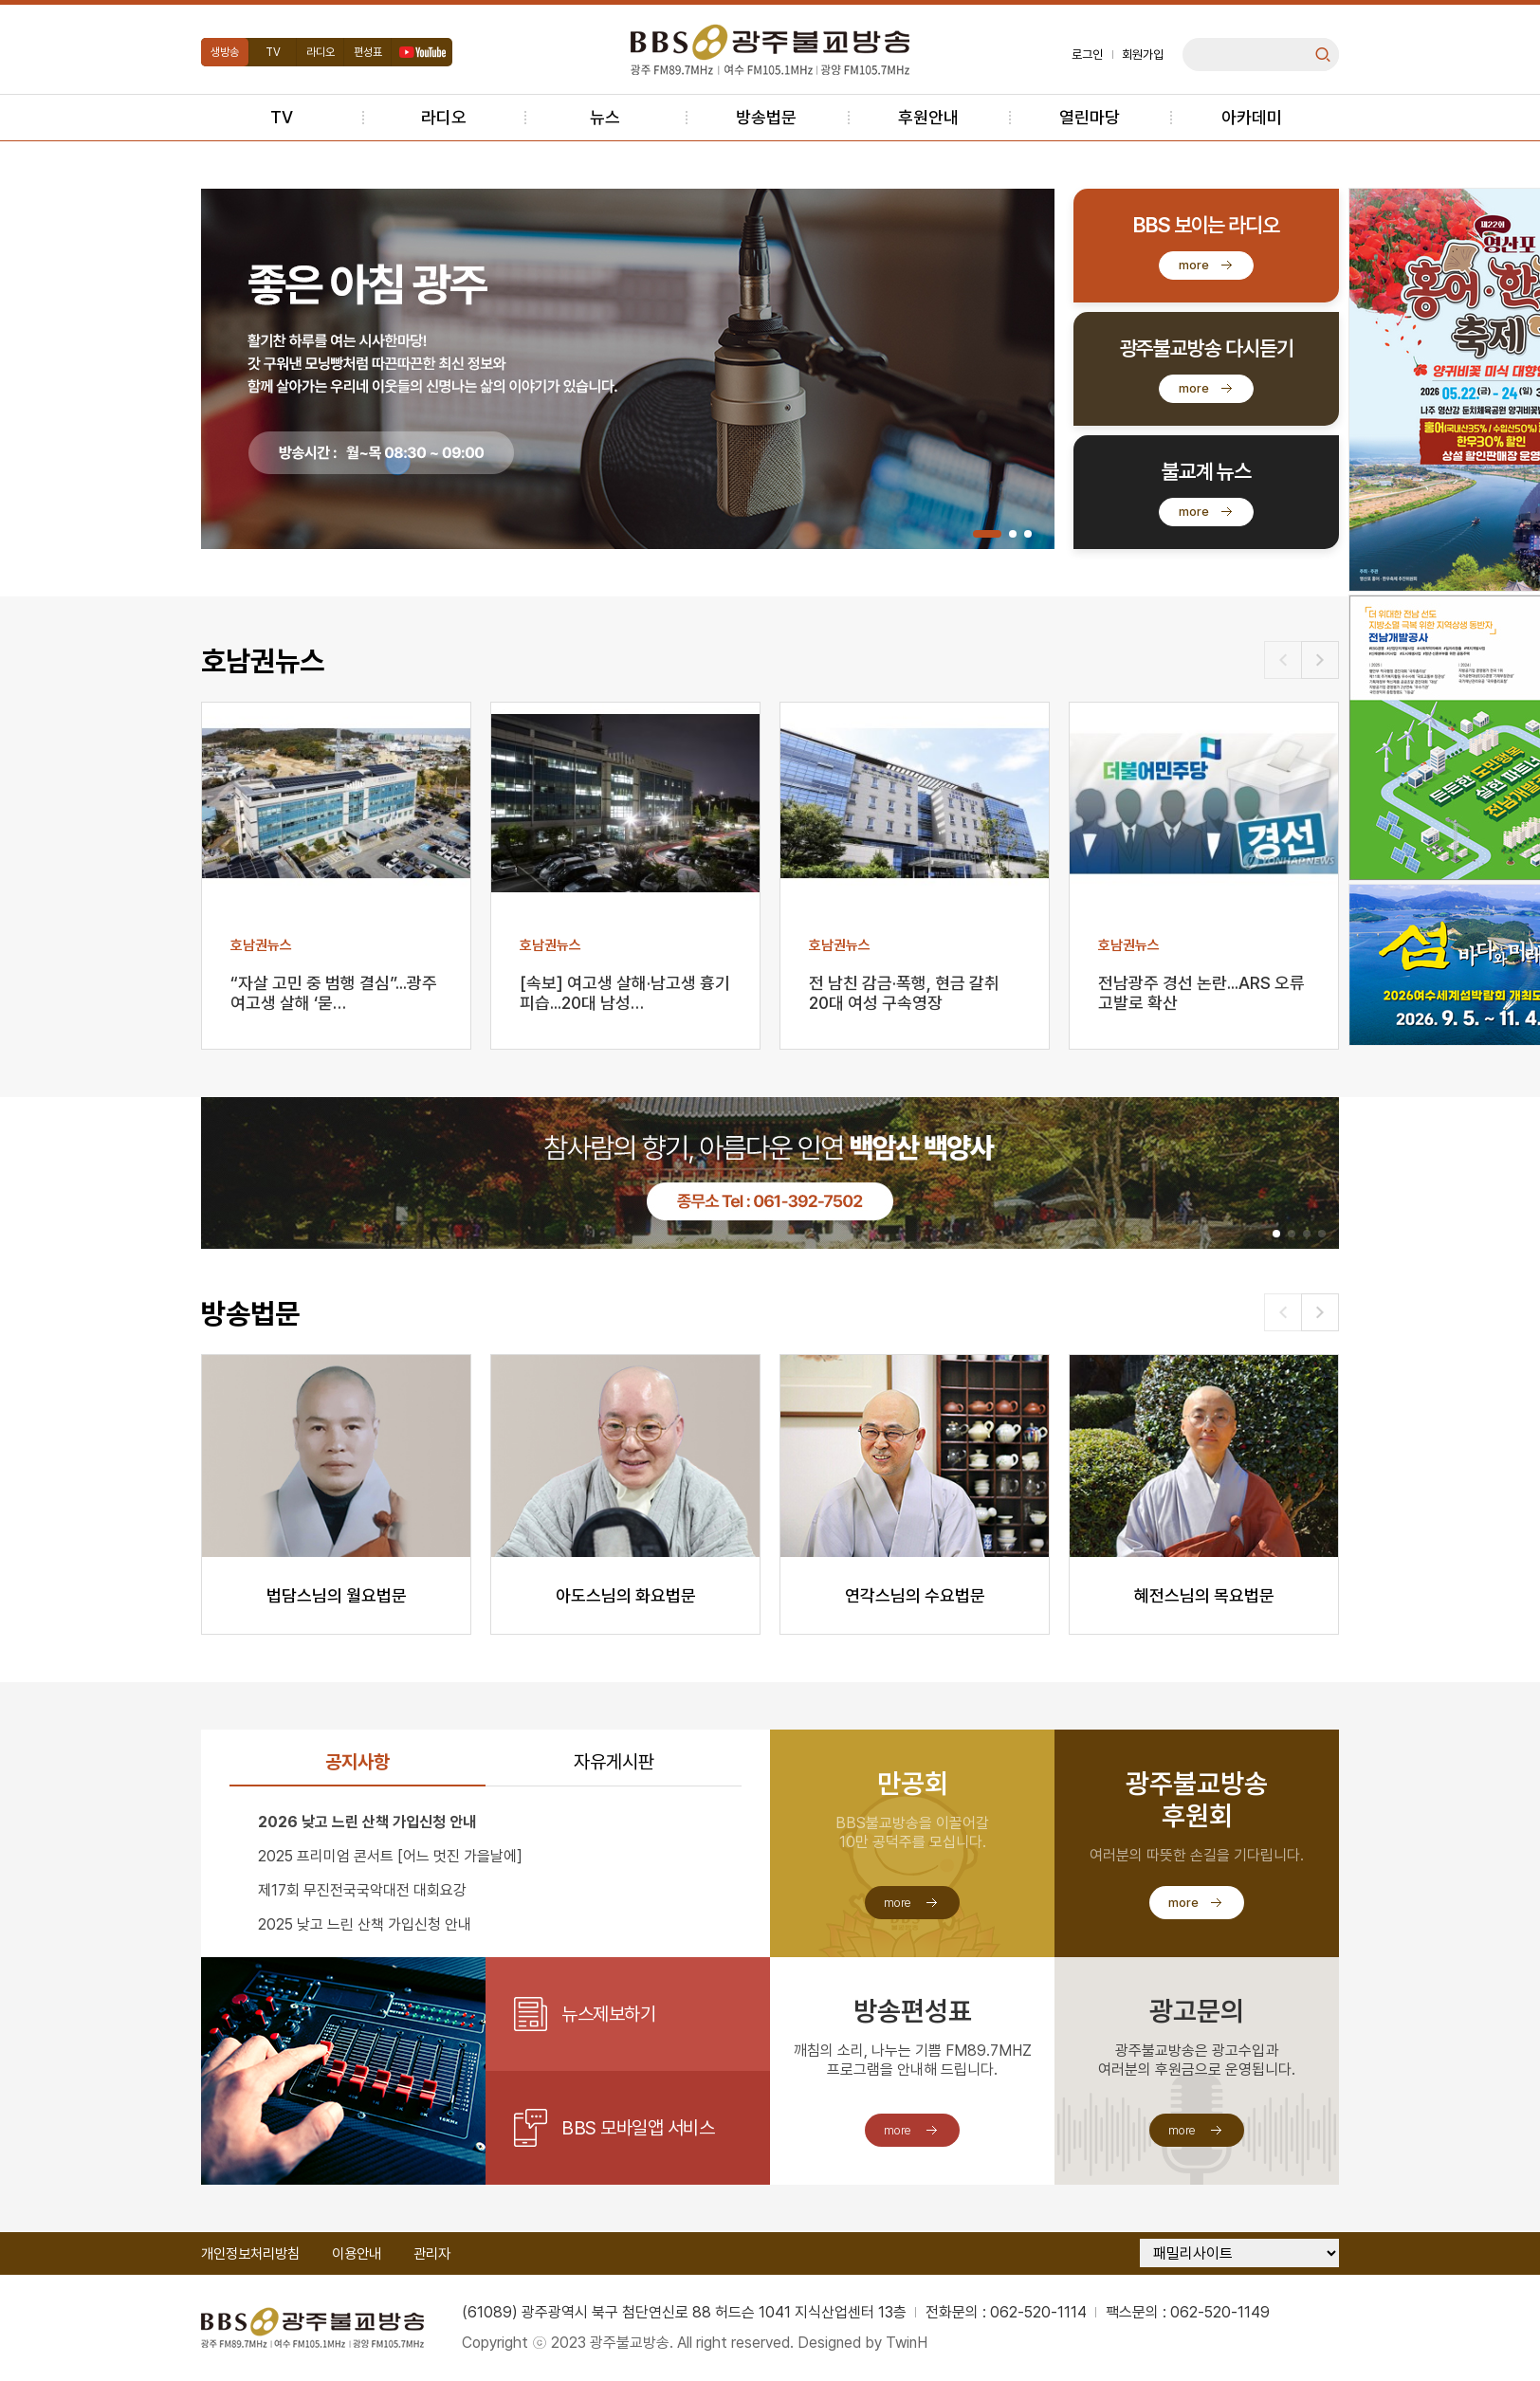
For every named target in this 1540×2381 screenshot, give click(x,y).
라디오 (320, 52)
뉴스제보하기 (608, 2014)
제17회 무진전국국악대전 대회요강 (362, 1890)
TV (273, 52)
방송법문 (766, 117)
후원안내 (928, 117)
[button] (987, 534)
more (1194, 265)
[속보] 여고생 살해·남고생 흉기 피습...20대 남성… (625, 993)
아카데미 (1251, 117)
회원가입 (1143, 54)
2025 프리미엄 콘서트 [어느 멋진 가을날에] (390, 1856)
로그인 (1087, 54)
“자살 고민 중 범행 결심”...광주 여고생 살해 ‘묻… (333, 993)
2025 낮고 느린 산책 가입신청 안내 (364, 1924)
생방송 (225, 52)
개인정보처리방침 (250, 2253)
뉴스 (605, 117)
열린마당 (1089, 117)
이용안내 (356, 2253)
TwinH (906, 2343)
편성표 (368, 52)
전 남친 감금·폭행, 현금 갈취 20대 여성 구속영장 (904, 993)
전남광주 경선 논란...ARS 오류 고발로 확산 (1201, 993)
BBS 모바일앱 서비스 (637, 2127)
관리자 (431, 2253)
